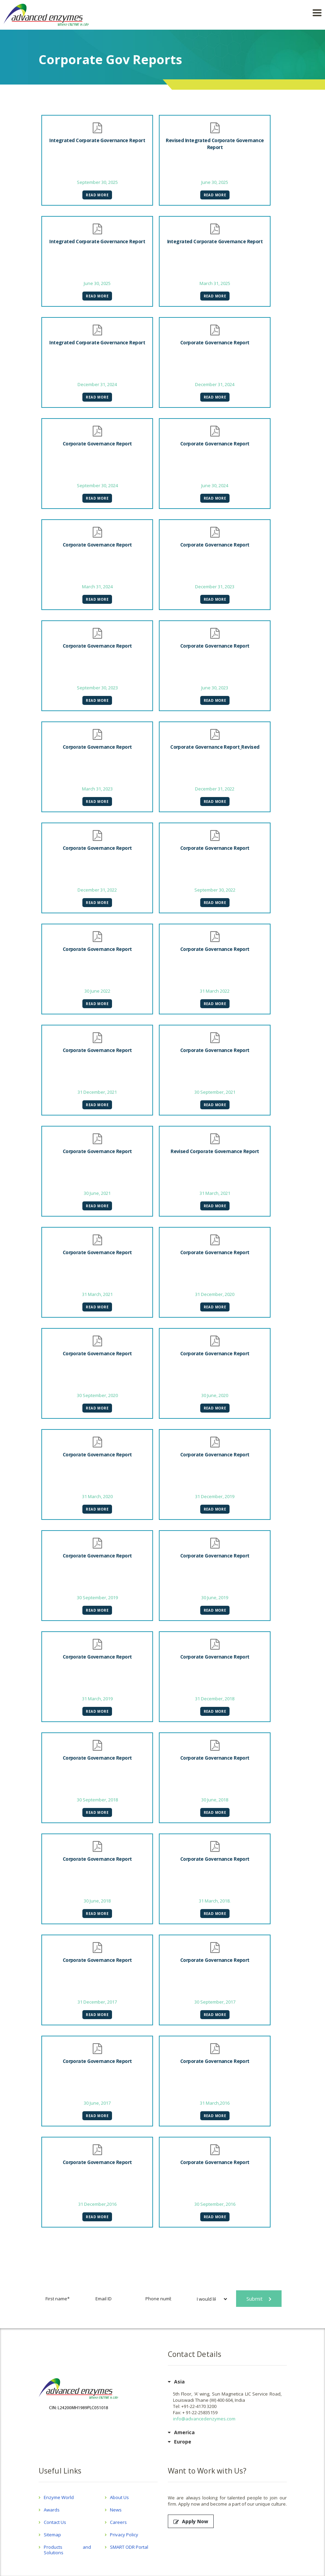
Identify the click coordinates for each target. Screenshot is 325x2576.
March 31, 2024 (97, 586)
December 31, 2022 (214, 789)
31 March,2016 (215, 2103)
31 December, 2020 (214, 1294)
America (184, 2432)
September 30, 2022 (214, 890)
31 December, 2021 (97, 1092)
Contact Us (55, 2522)
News (116, 2510)
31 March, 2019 (97, 1698)
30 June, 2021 (97, 1193)
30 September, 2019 (97, 1597)
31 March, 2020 (97, 1496)
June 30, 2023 (214, 688)
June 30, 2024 (214, 485)
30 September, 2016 (214, 2204)
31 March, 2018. (215, 1901)
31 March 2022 (215, 991)
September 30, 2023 (97, 688)
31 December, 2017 (97, 2002)
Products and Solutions (67, 2549)
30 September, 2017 (214, 2002)
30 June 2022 (97, 991)
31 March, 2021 (215, 1193)
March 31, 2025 (215, 283)
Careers (118, 2522)
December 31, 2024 (97, 384)
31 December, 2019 (214, 1496)
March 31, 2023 (97, 789)
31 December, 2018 (214, 1698)
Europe (182, 2441)
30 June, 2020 (214, 1395)
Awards (52, 2510)
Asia (179, 2381)
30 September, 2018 (97, 1800)
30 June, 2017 (97, 2103)
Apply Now (190, 2521)
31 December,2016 (97, 2204)
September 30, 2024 (97, 485)
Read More (97, 195)
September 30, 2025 (97, 182)
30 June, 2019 (214, 1597)
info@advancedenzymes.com (204, 2419)
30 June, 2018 (214, 1800)
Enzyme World (59, 2497)
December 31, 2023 (214, 586)
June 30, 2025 (214, 182)
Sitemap (52, 2534)
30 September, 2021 (214, 1092)
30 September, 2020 (97, 1395)
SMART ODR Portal (129, 2547)
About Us (119, 2497)
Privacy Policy (124, 2534)
